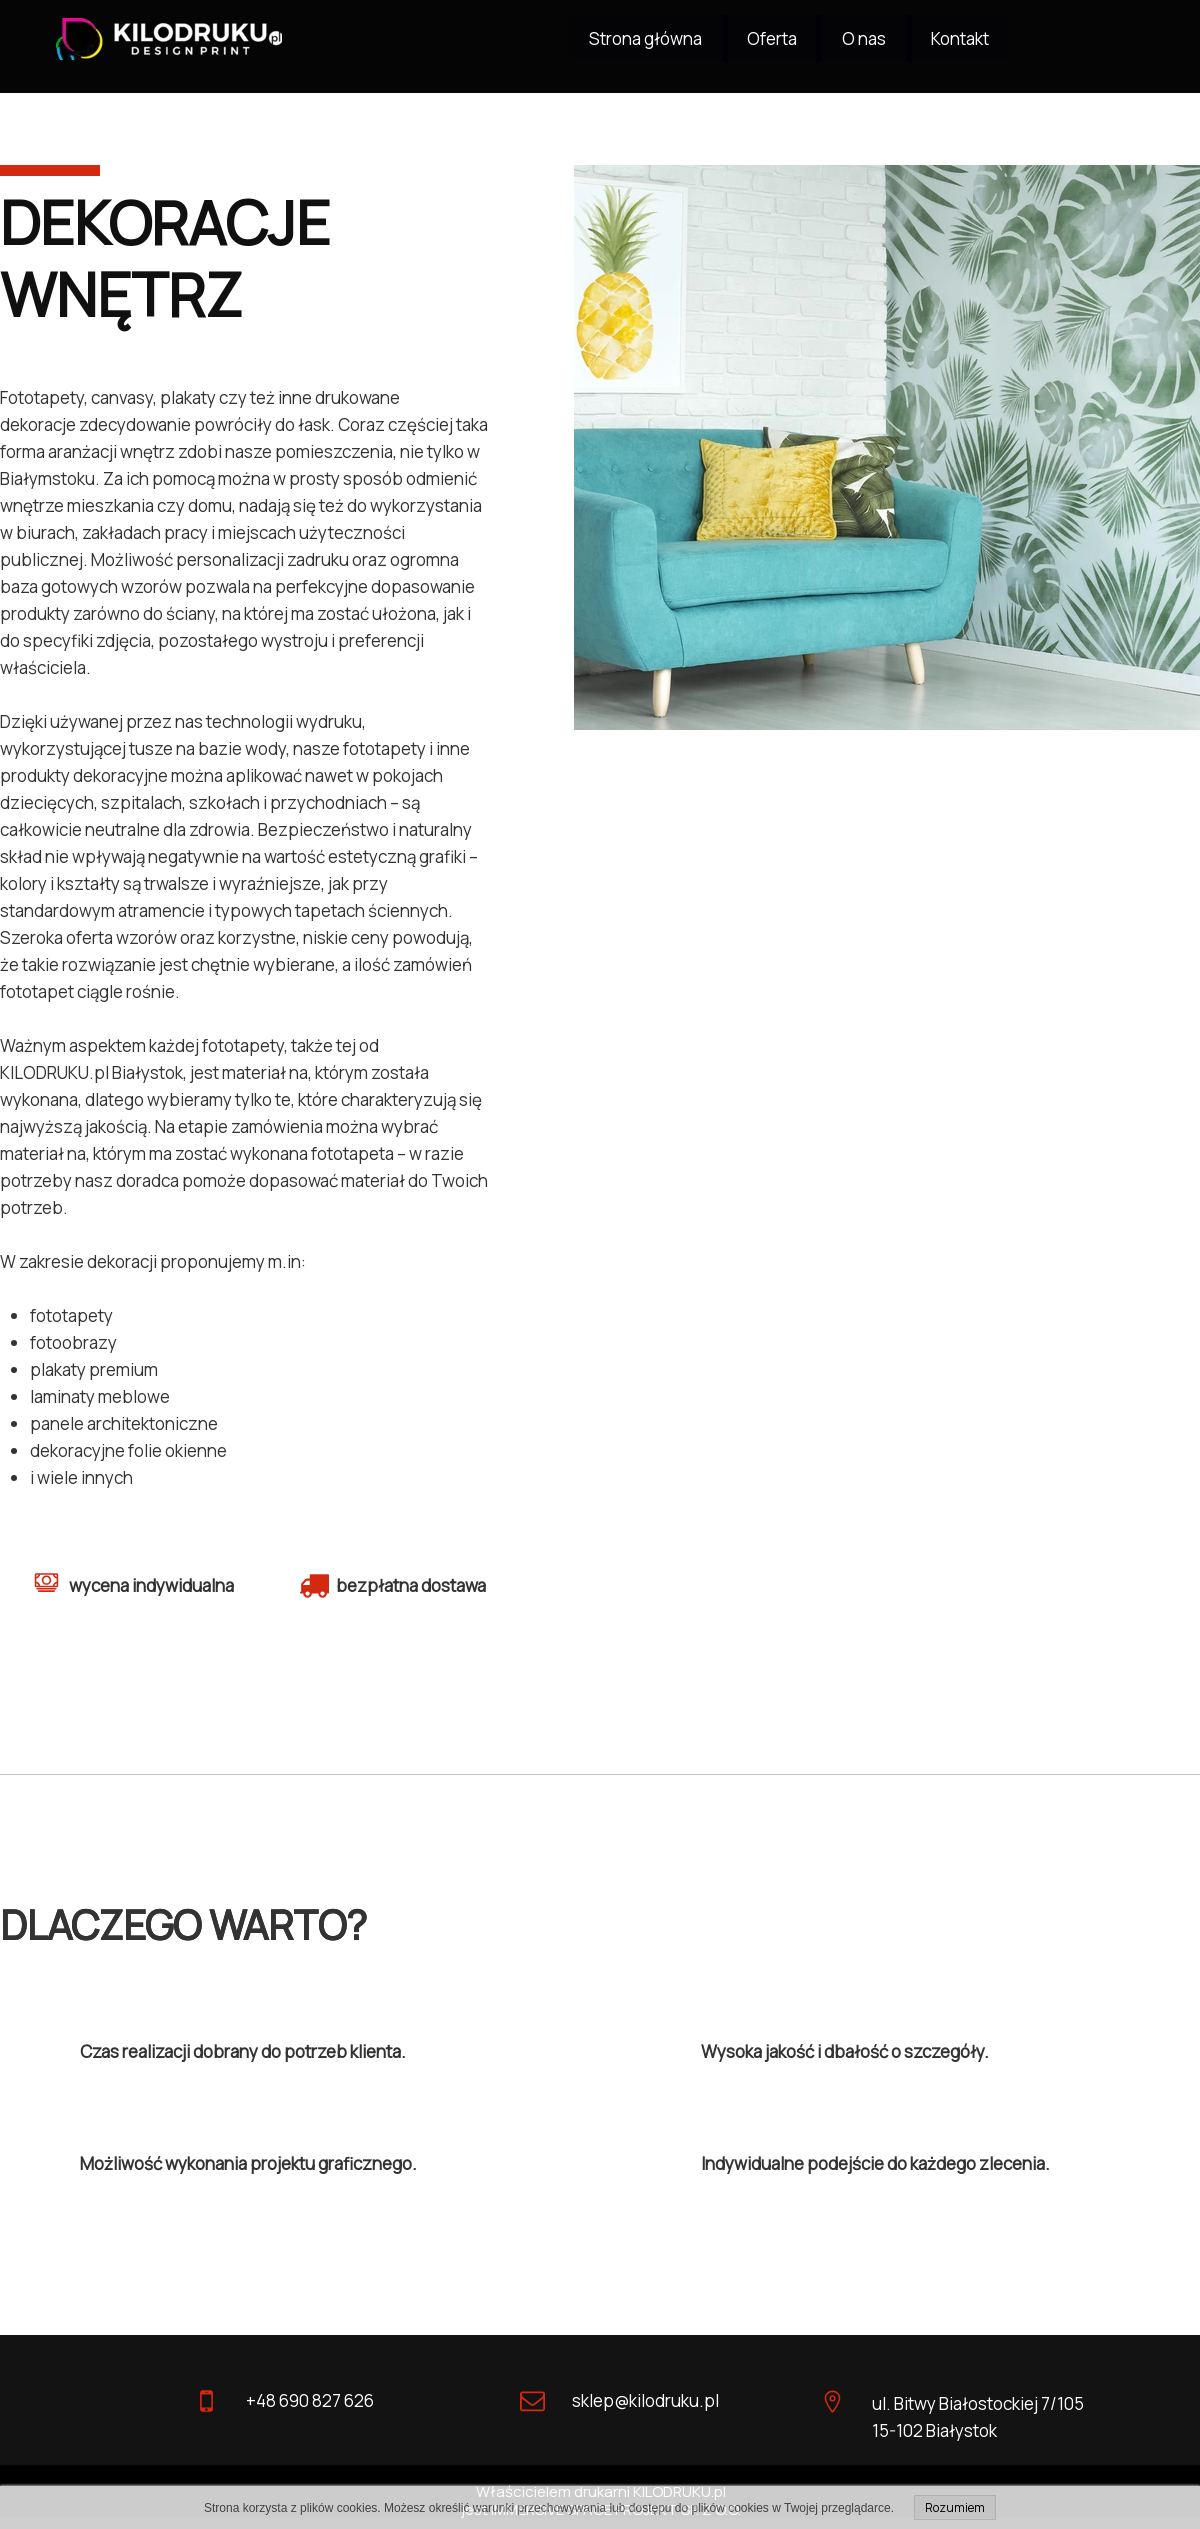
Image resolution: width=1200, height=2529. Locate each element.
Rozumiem (955, 2507)
